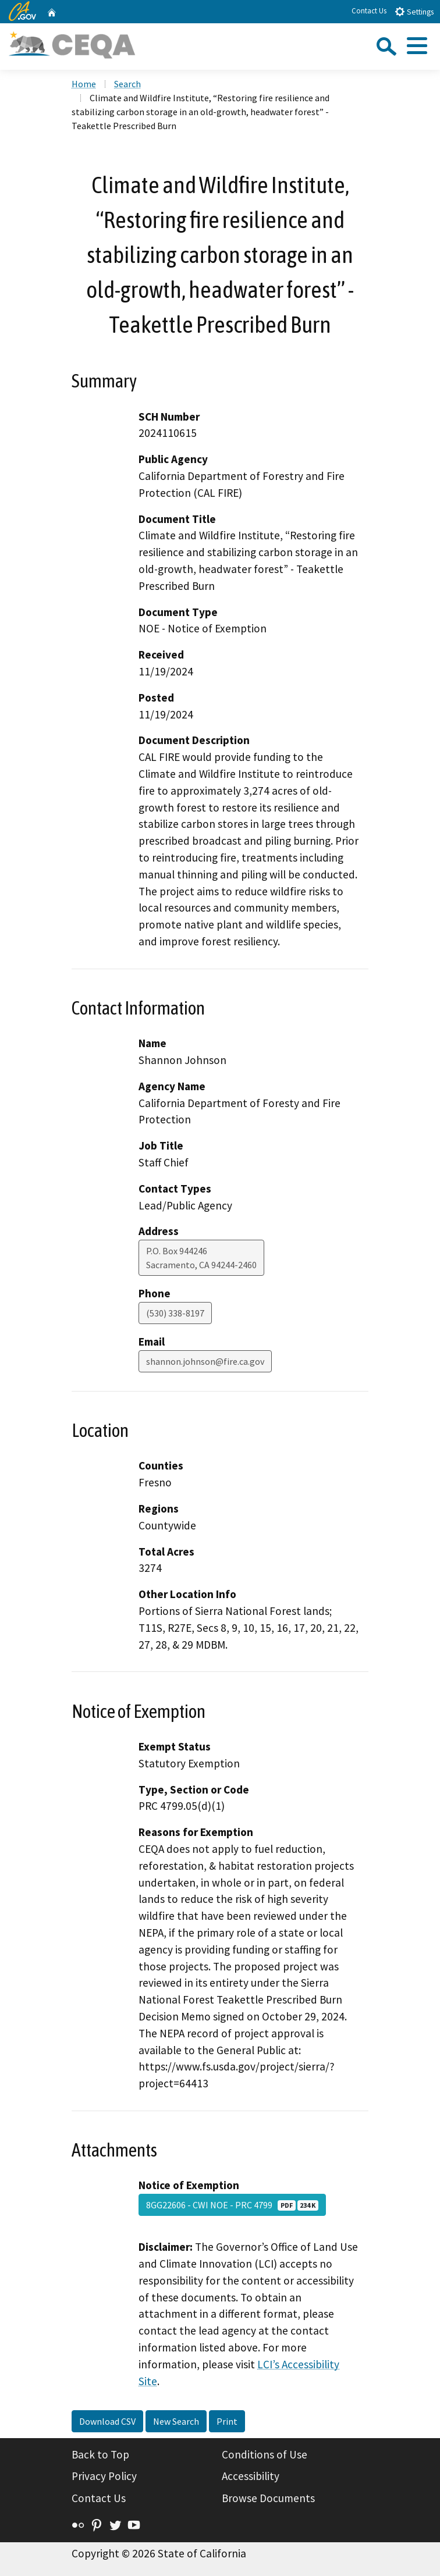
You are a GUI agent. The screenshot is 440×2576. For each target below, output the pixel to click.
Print (227, 2421)
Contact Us (369, 11)
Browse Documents (268, 2498)
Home (84, 84)
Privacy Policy (104, 2476)
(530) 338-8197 (175, 1313)
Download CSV (107, 2421)
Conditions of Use (264, 2454)
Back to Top (100, 2454)
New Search (176, 2421)
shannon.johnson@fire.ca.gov (205, 1361)
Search (127, 84)
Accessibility (250, 2476)
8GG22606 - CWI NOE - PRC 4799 (232, 2205)
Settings (414, 11)
